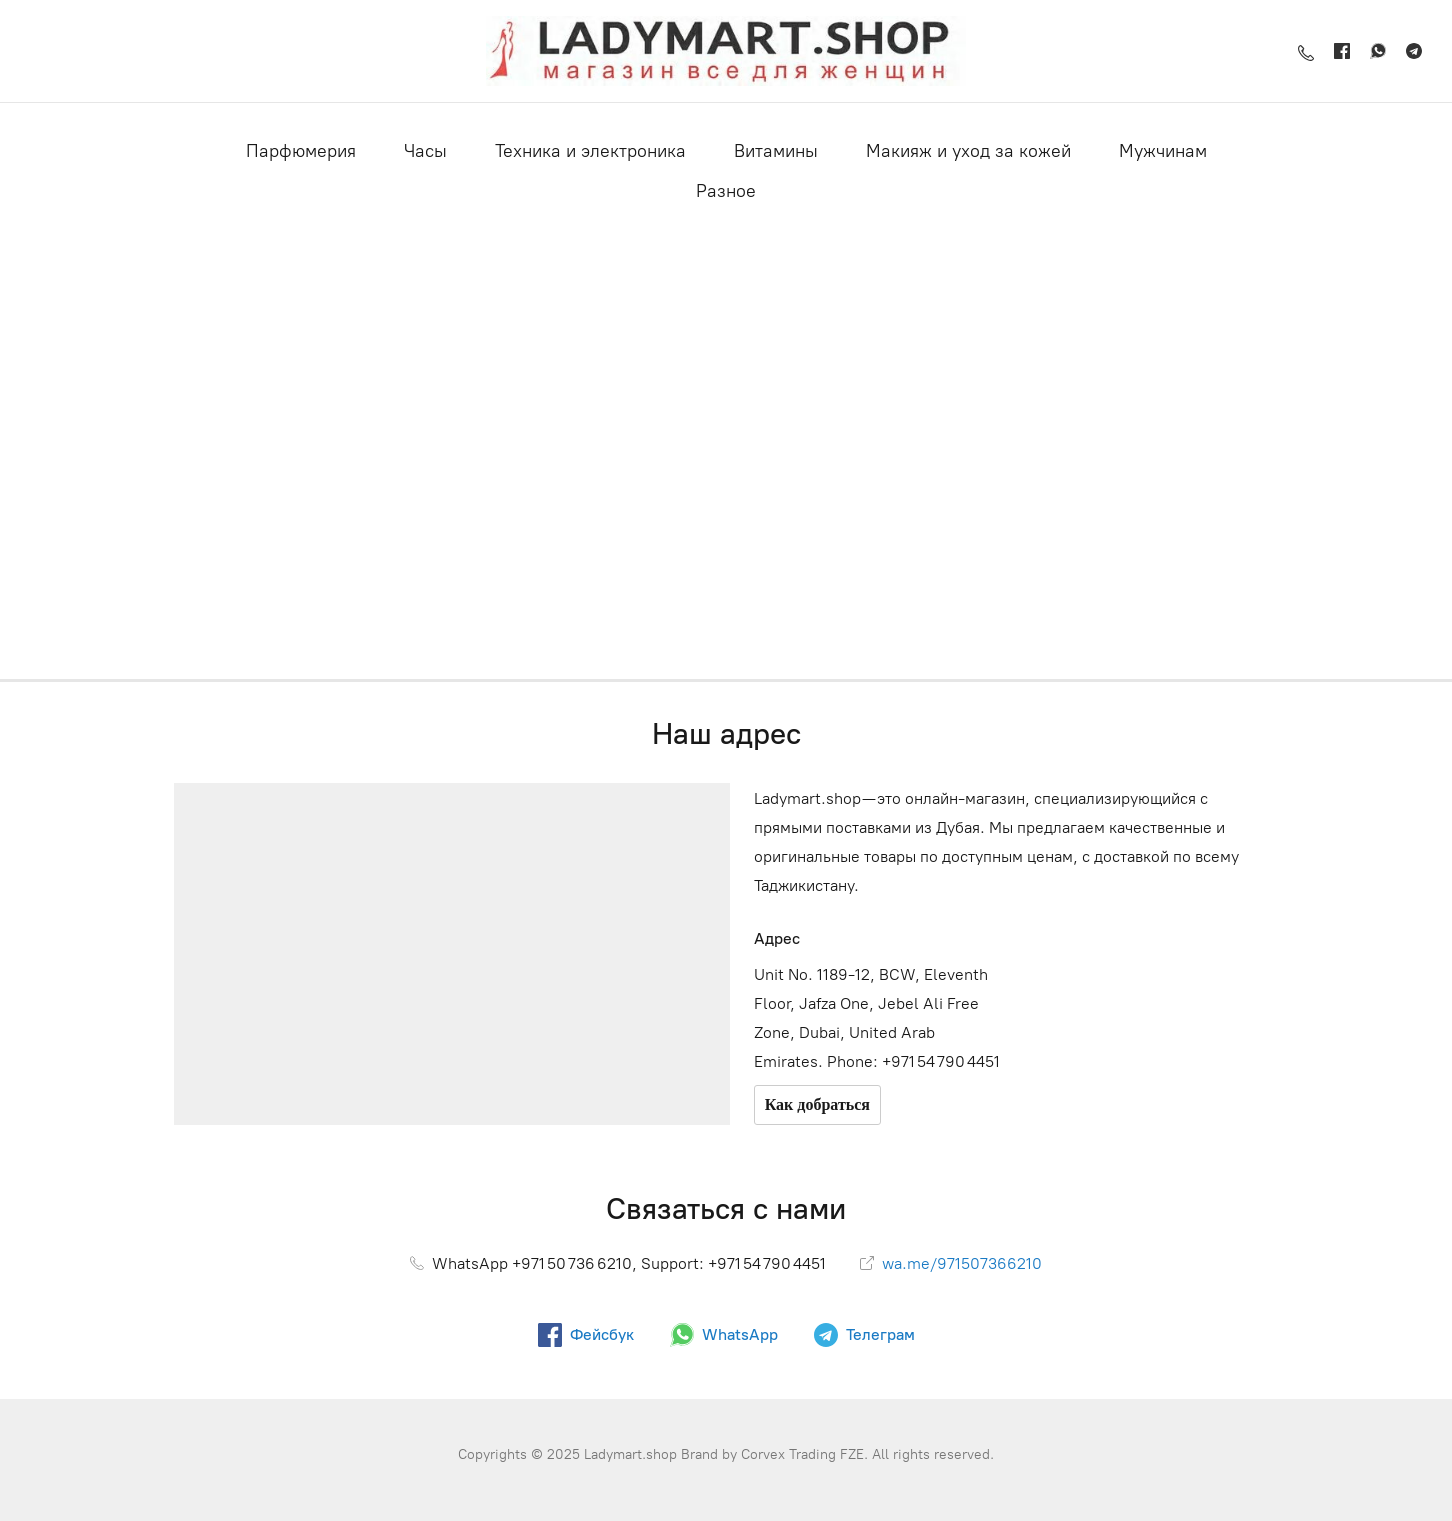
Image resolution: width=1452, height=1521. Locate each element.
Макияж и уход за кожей (968, 151)
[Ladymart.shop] (726, 51)
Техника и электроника (590, 151)
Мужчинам (1163, 151)
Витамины (776, 151)
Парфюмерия (301, 151)
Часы (425, 151)
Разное (726, 191)
